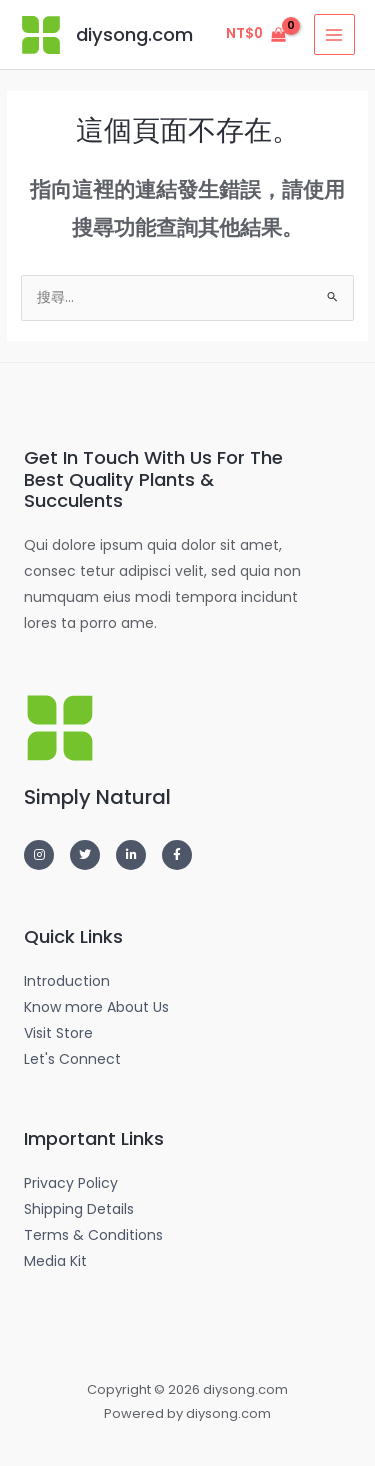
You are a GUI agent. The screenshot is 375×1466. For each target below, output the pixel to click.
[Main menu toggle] (334, 34)
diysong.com (134, 34)
